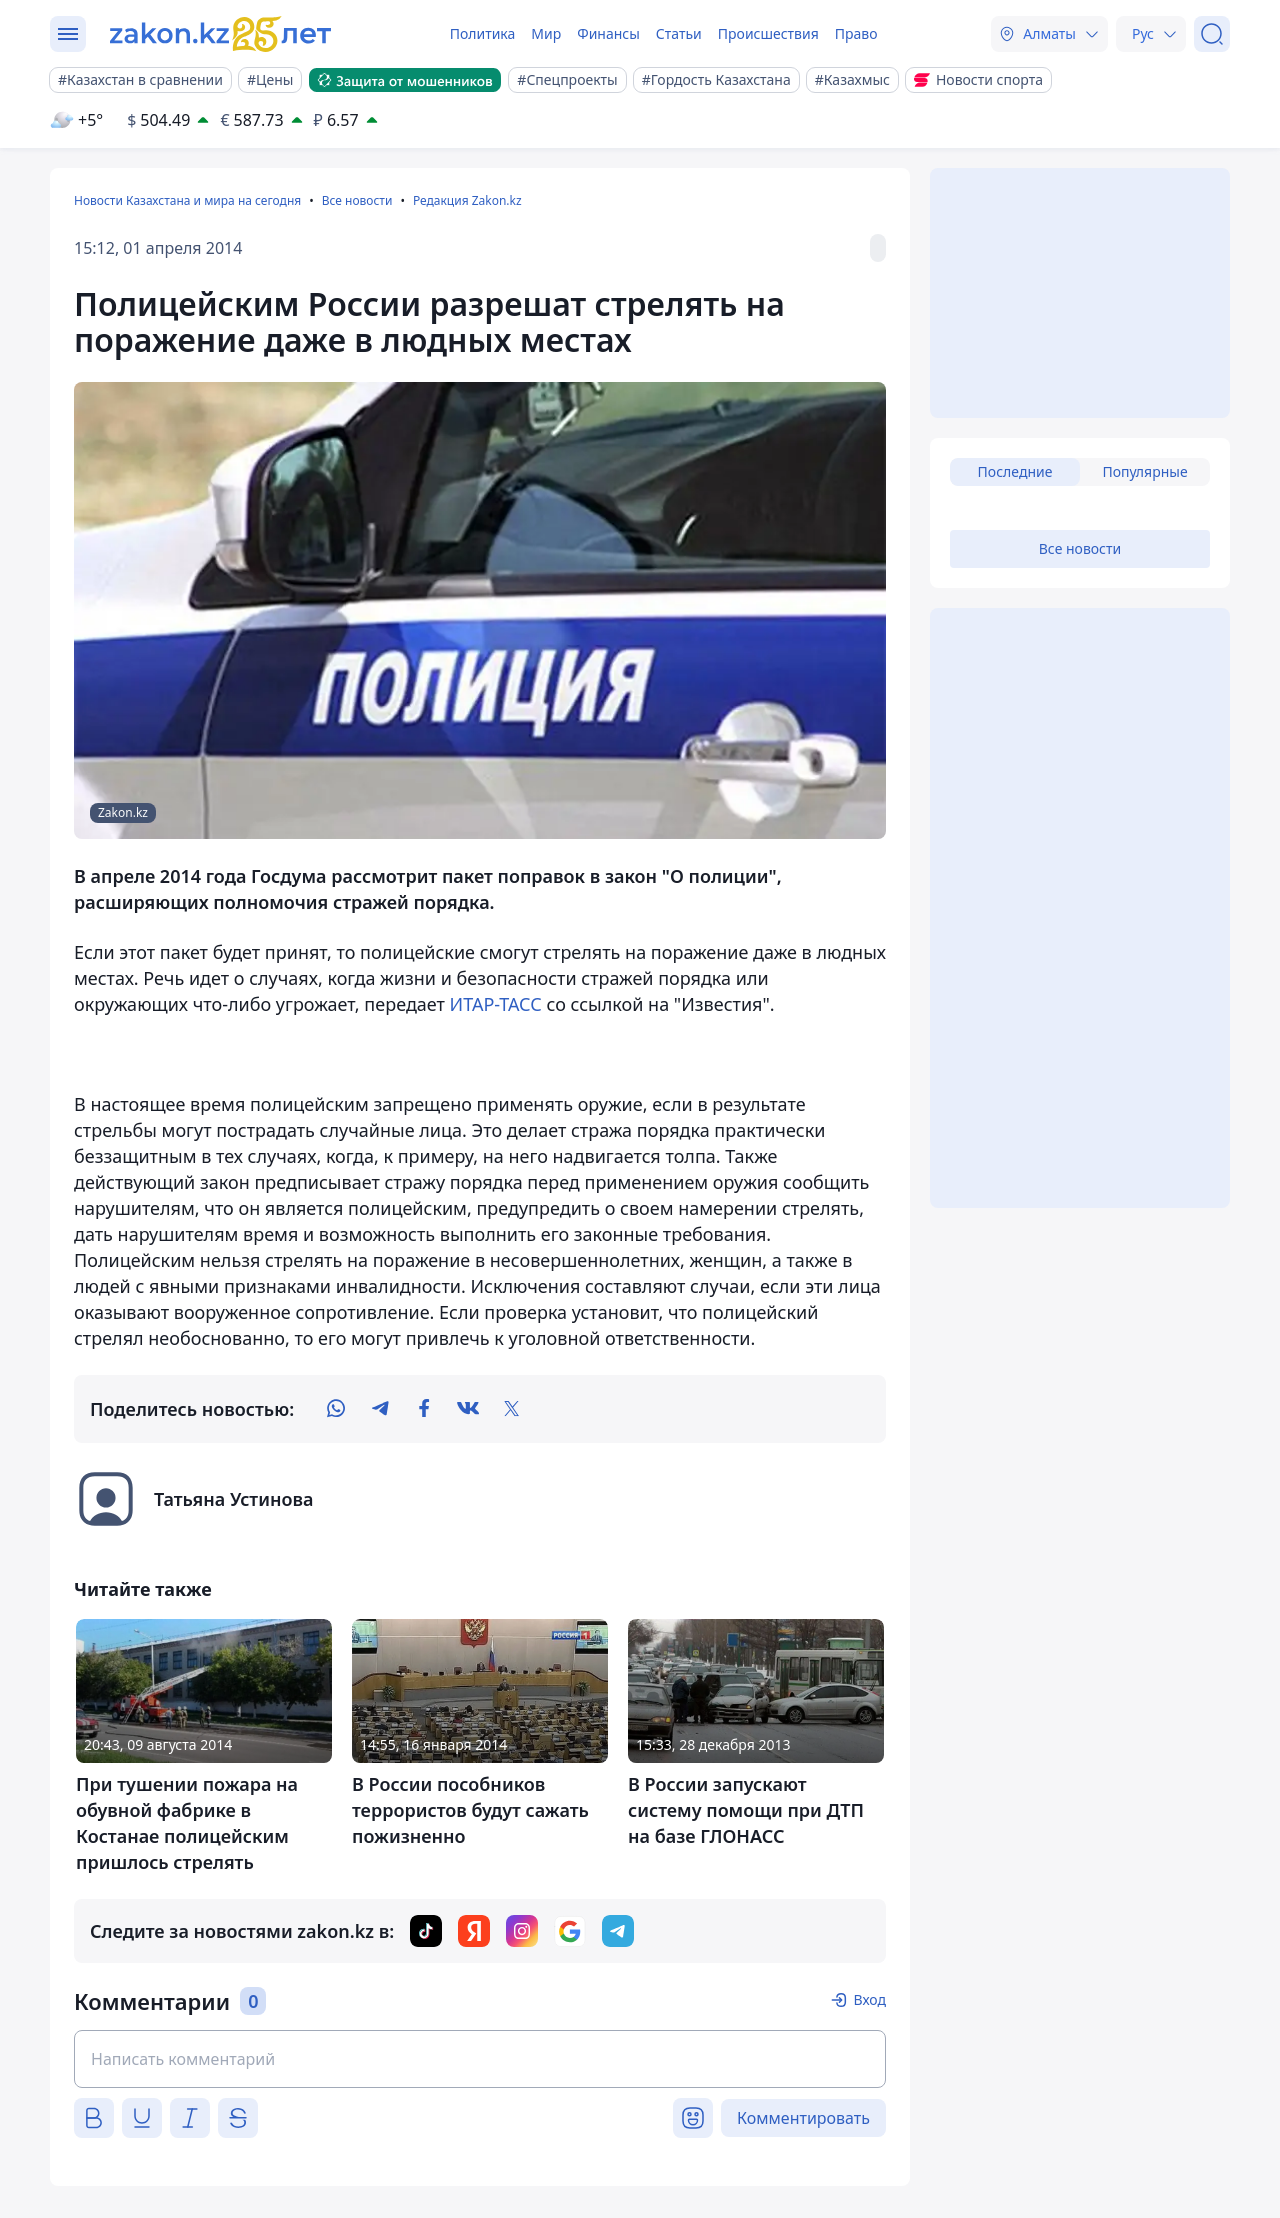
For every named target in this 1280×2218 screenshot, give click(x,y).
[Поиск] (1212, 34)
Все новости (357, 200)
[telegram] (380, 1409)
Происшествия (768, 33)
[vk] (468, 1409)
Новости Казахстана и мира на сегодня (187, 200)
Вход (869, 1999)
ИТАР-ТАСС (496, 1004)
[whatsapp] (336, 1409)
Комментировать (803, 2118)
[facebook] (424, 1409)
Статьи (679, 33)
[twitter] (512, 1409)
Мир (546, 33)
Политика (483, 33)
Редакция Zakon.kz (467, 200)
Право (856, 33)
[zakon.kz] (223, 34)
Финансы (608, 33)
